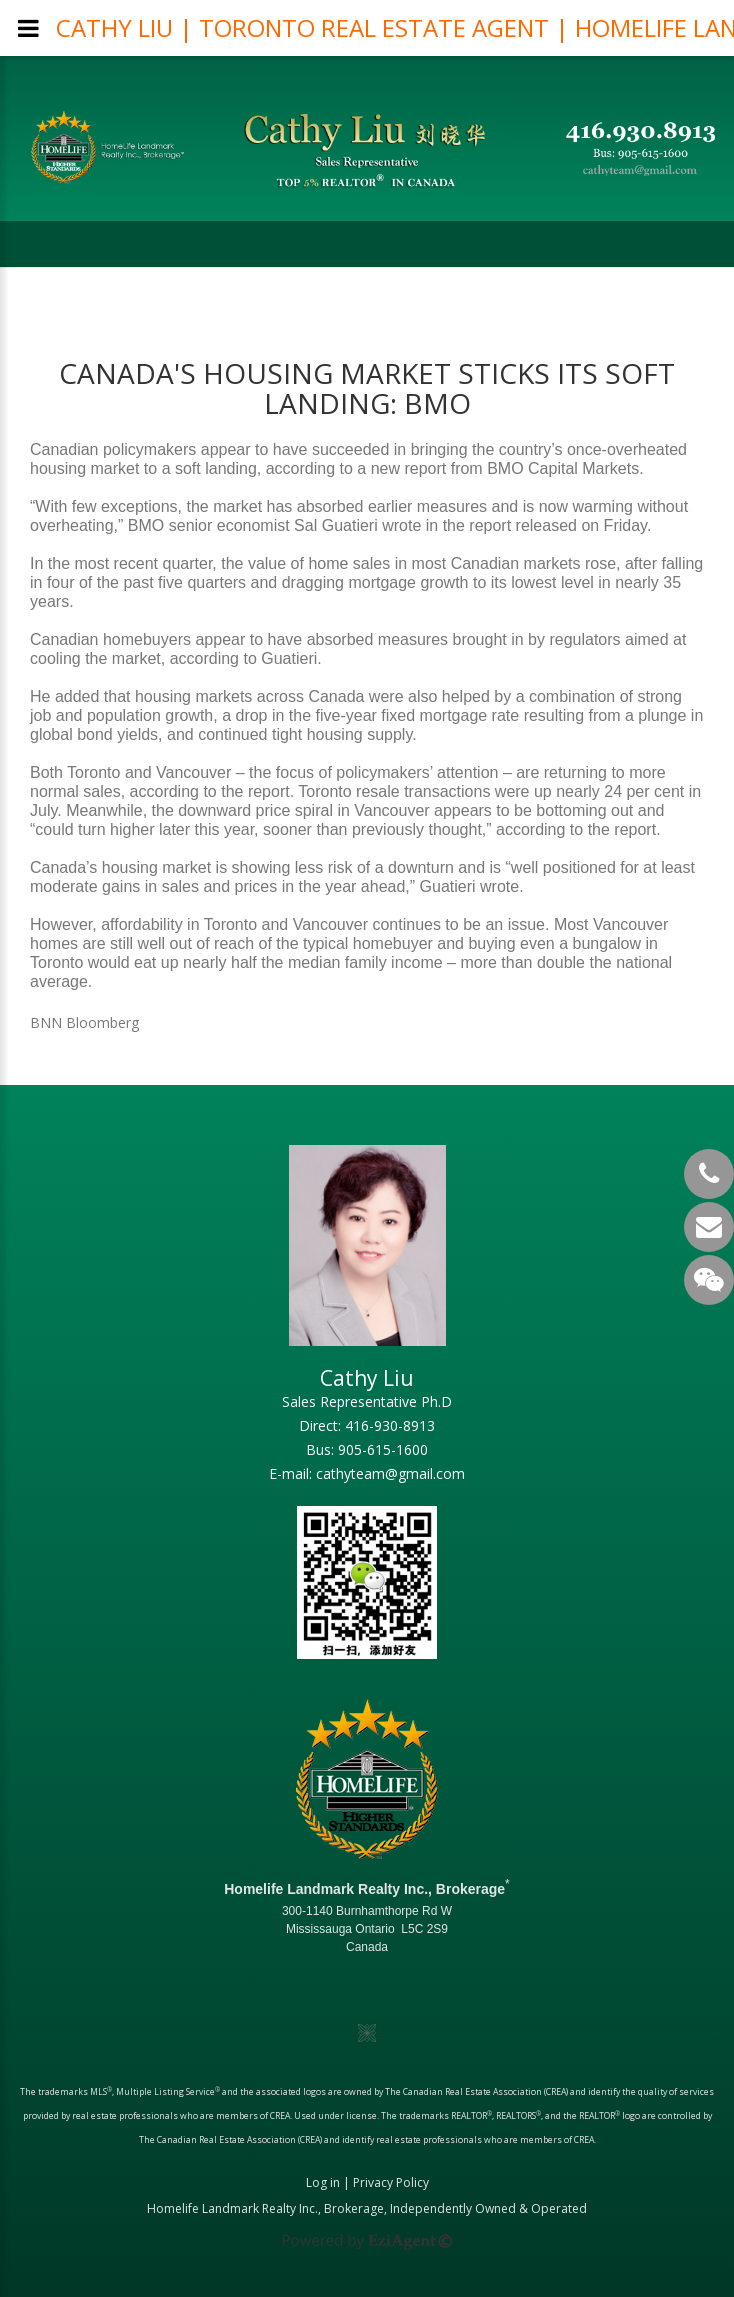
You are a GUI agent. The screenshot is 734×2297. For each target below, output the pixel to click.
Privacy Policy (391, 2182)
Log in (323, 2182)
